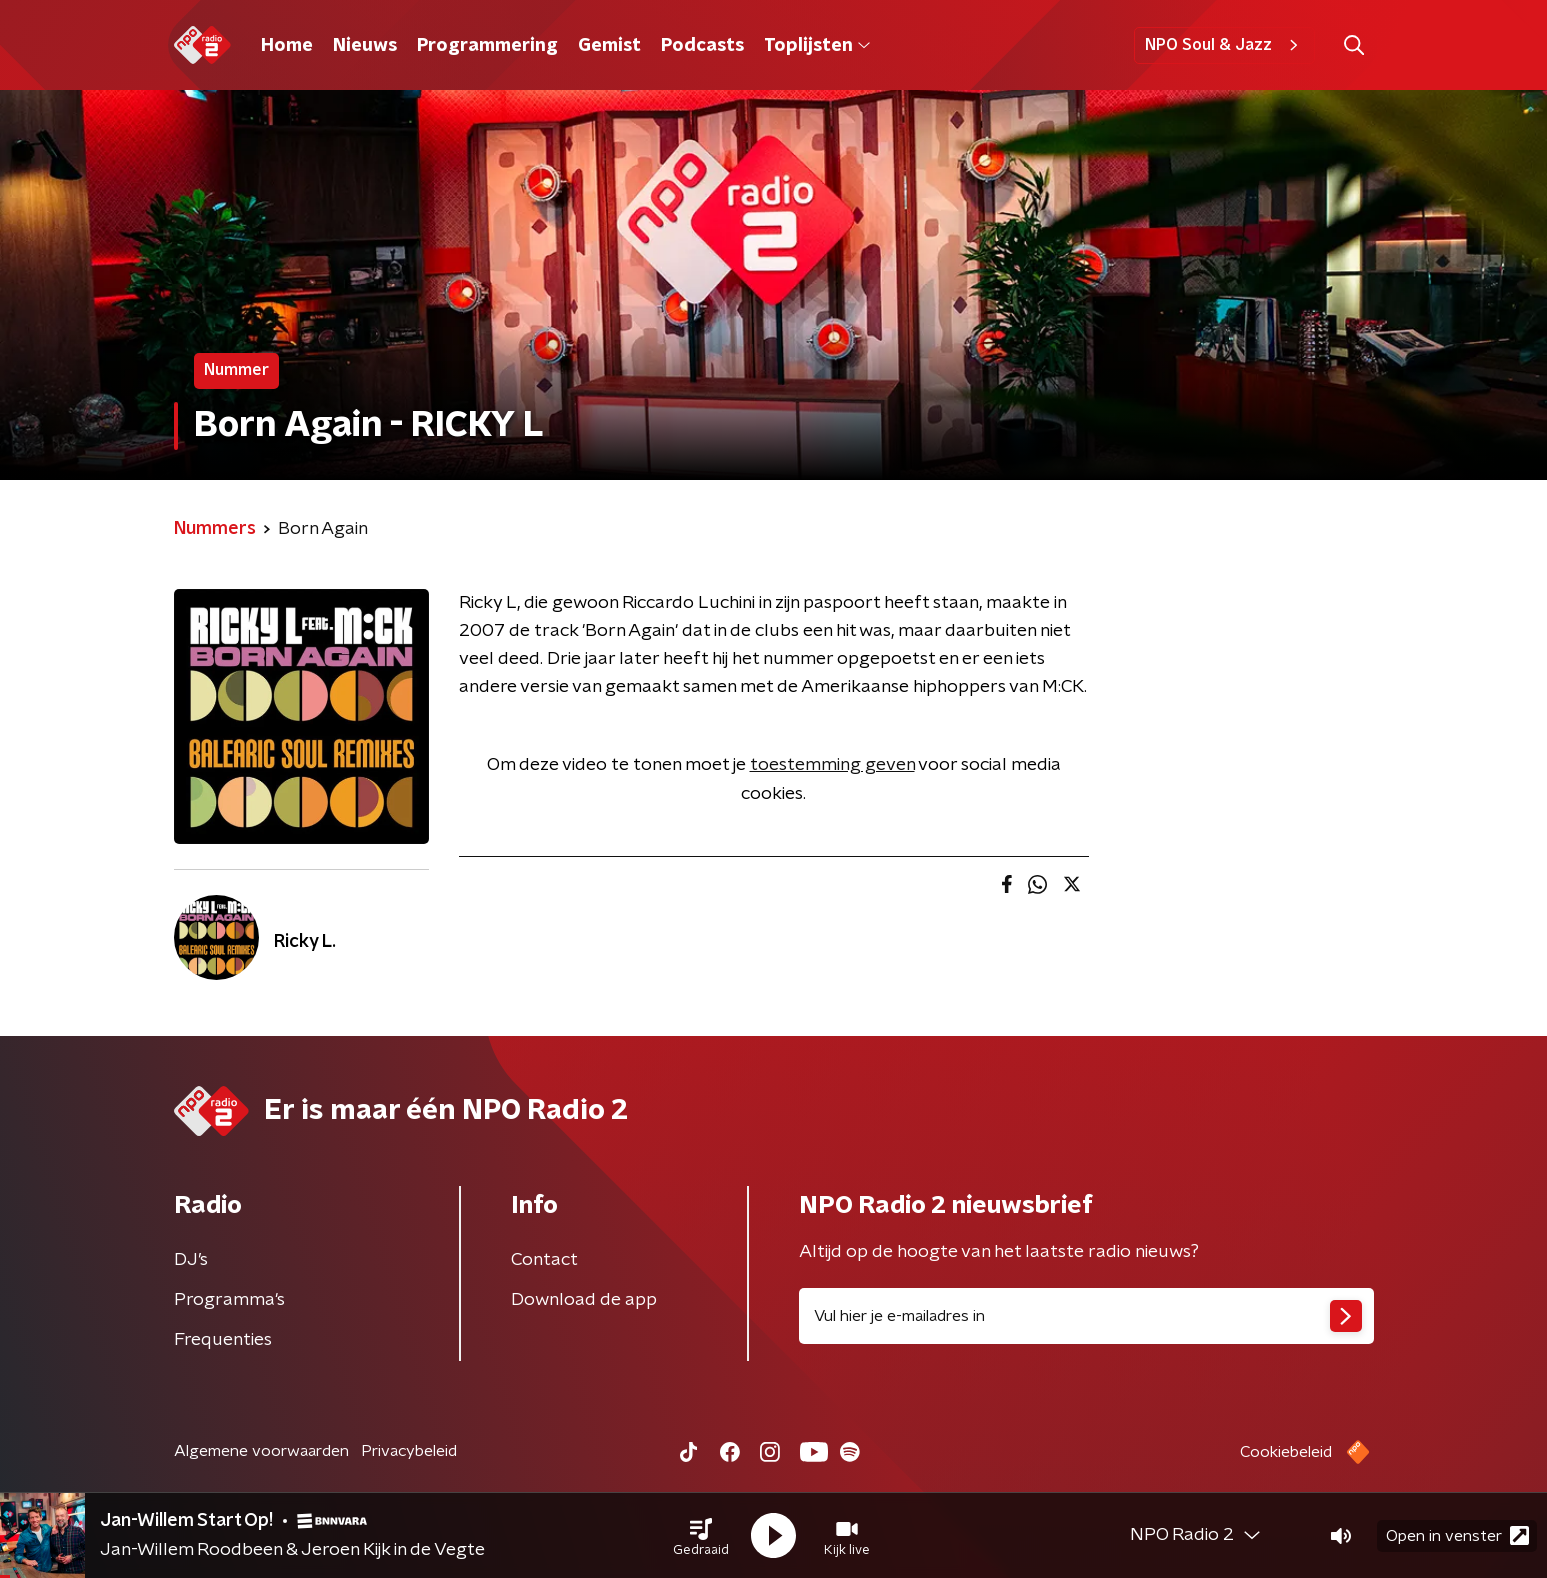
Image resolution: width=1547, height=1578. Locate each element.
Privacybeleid (409, 1451)
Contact (544, 1260)
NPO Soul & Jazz (1224, 45)
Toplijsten (817, 46)
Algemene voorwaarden (261, 1451)
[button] (701, 1536)
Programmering (487, 46)
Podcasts (702, 46)
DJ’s (191, 1260)
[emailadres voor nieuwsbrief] (1086, 1316)
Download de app (584, 1300)
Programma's (229, 1300)
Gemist (609, 46)
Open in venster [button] (1457, 1535)
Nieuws (365, 46)
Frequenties (223, 1340)
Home (287, 46)
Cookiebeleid (1286, 1452)
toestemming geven (832, 765)
